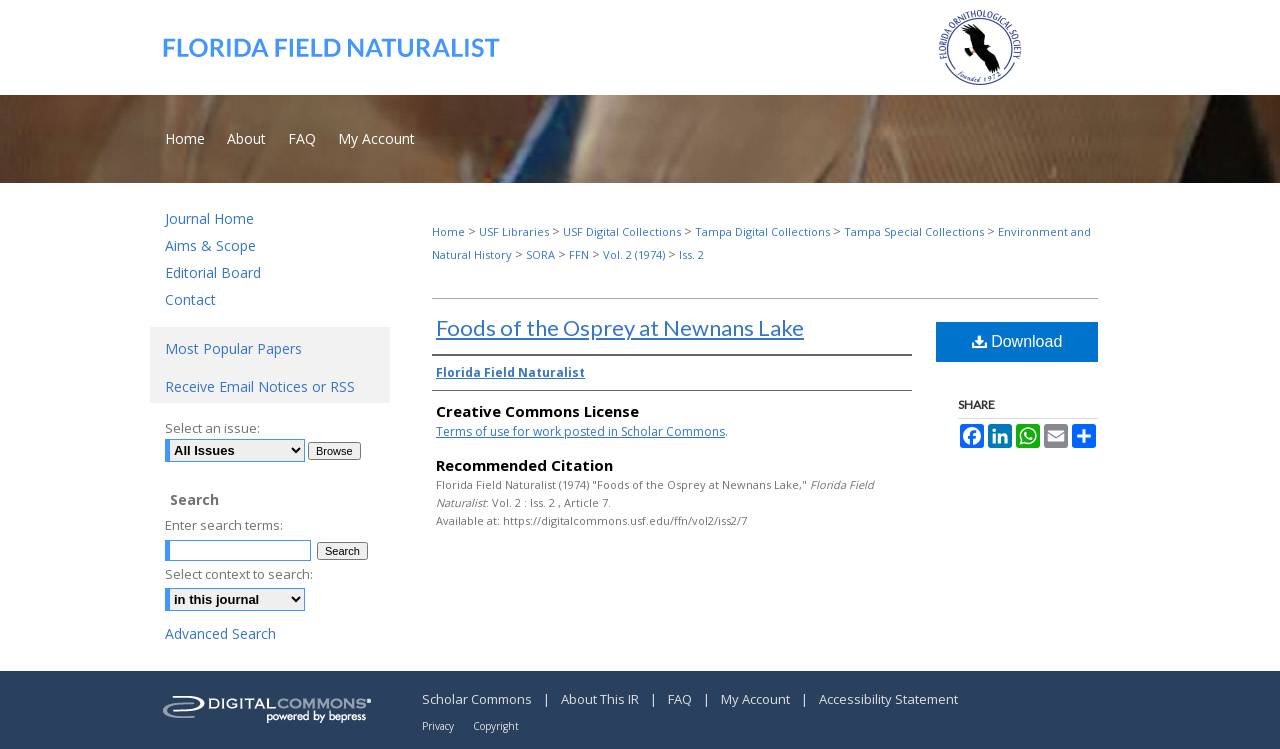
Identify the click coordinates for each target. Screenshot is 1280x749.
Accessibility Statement (888, 699)
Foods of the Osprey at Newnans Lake (620, 327)
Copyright (496, 726)
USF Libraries (514, 231)
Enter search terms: (224, 525)
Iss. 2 (691, 254)
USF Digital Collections (622, 231)
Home (448, 231)
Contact (190, 299)
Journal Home (209, 218)
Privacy (439, 726)
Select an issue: (212, 428)
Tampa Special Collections (914, 231)
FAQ (681, 699)
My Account (757, 699)
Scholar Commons (478, 699)
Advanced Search (220, 633)
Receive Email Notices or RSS (260, 386)
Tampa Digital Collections (762, 231)
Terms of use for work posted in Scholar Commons (580, 431)
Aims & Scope (210, 245)
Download (1017, 341)
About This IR (601, 699)
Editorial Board (213, 272)
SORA (540, 254)
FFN (579, 254)
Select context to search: (239, 574)
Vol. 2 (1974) (634, 254)
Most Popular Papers (233, 348)
